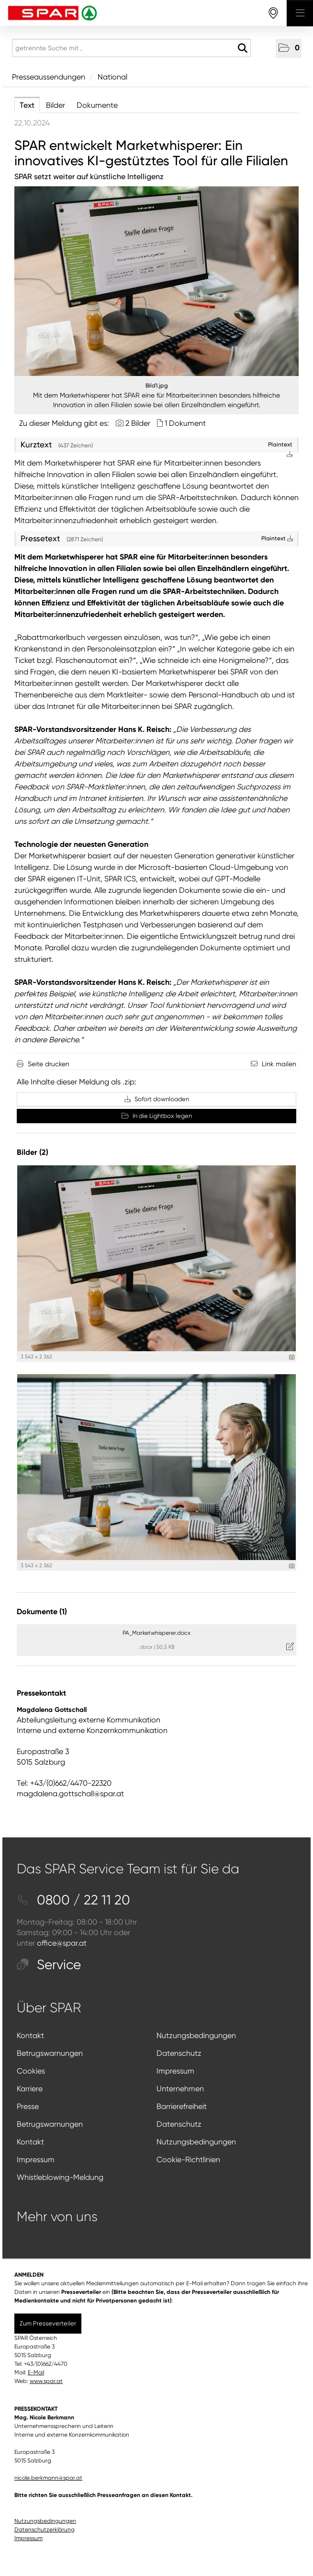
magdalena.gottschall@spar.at (70, 1793)
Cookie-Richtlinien (188, 2159)
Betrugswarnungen (50, 2053)
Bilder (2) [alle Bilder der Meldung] (32, 1152)
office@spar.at (62, 1943)
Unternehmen (180, 2088)
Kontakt (30, 2035)
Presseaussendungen (48, 76)
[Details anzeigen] (291, 1357)
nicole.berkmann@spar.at (48, 2477)
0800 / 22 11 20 (73, 1900)
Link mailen (279, 1064)
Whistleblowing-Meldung (60, 2177)
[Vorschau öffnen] (156, 281)
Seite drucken (48, 1064)
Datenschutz (178, 2053)
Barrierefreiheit (181, 2106)
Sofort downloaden (156, 1099)
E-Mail (36, 2372)
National (112, 76)
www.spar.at (46, 2381)
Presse (28, 2106)
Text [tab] (27, 105)
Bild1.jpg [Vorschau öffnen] (156, 385)
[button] (289, 48)
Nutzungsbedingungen (196, 2035)
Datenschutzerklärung (44, 2529)
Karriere (30, 2088)
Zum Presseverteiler (48, 2323)
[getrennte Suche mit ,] (131, 48)
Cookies (31, 2070)
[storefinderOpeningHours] (273, 13)
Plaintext (277, 538)
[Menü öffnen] (300, 13)
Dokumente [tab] (97, 105)
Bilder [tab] (55, 105)
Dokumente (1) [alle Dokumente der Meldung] (42, 1611)
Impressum (175, 2070)
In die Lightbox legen (157, 1115)
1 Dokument (185, 423)
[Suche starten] (242, 48)
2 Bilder (137, 423)
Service (49, 1964)
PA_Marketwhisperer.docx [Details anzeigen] (156, 1633)
